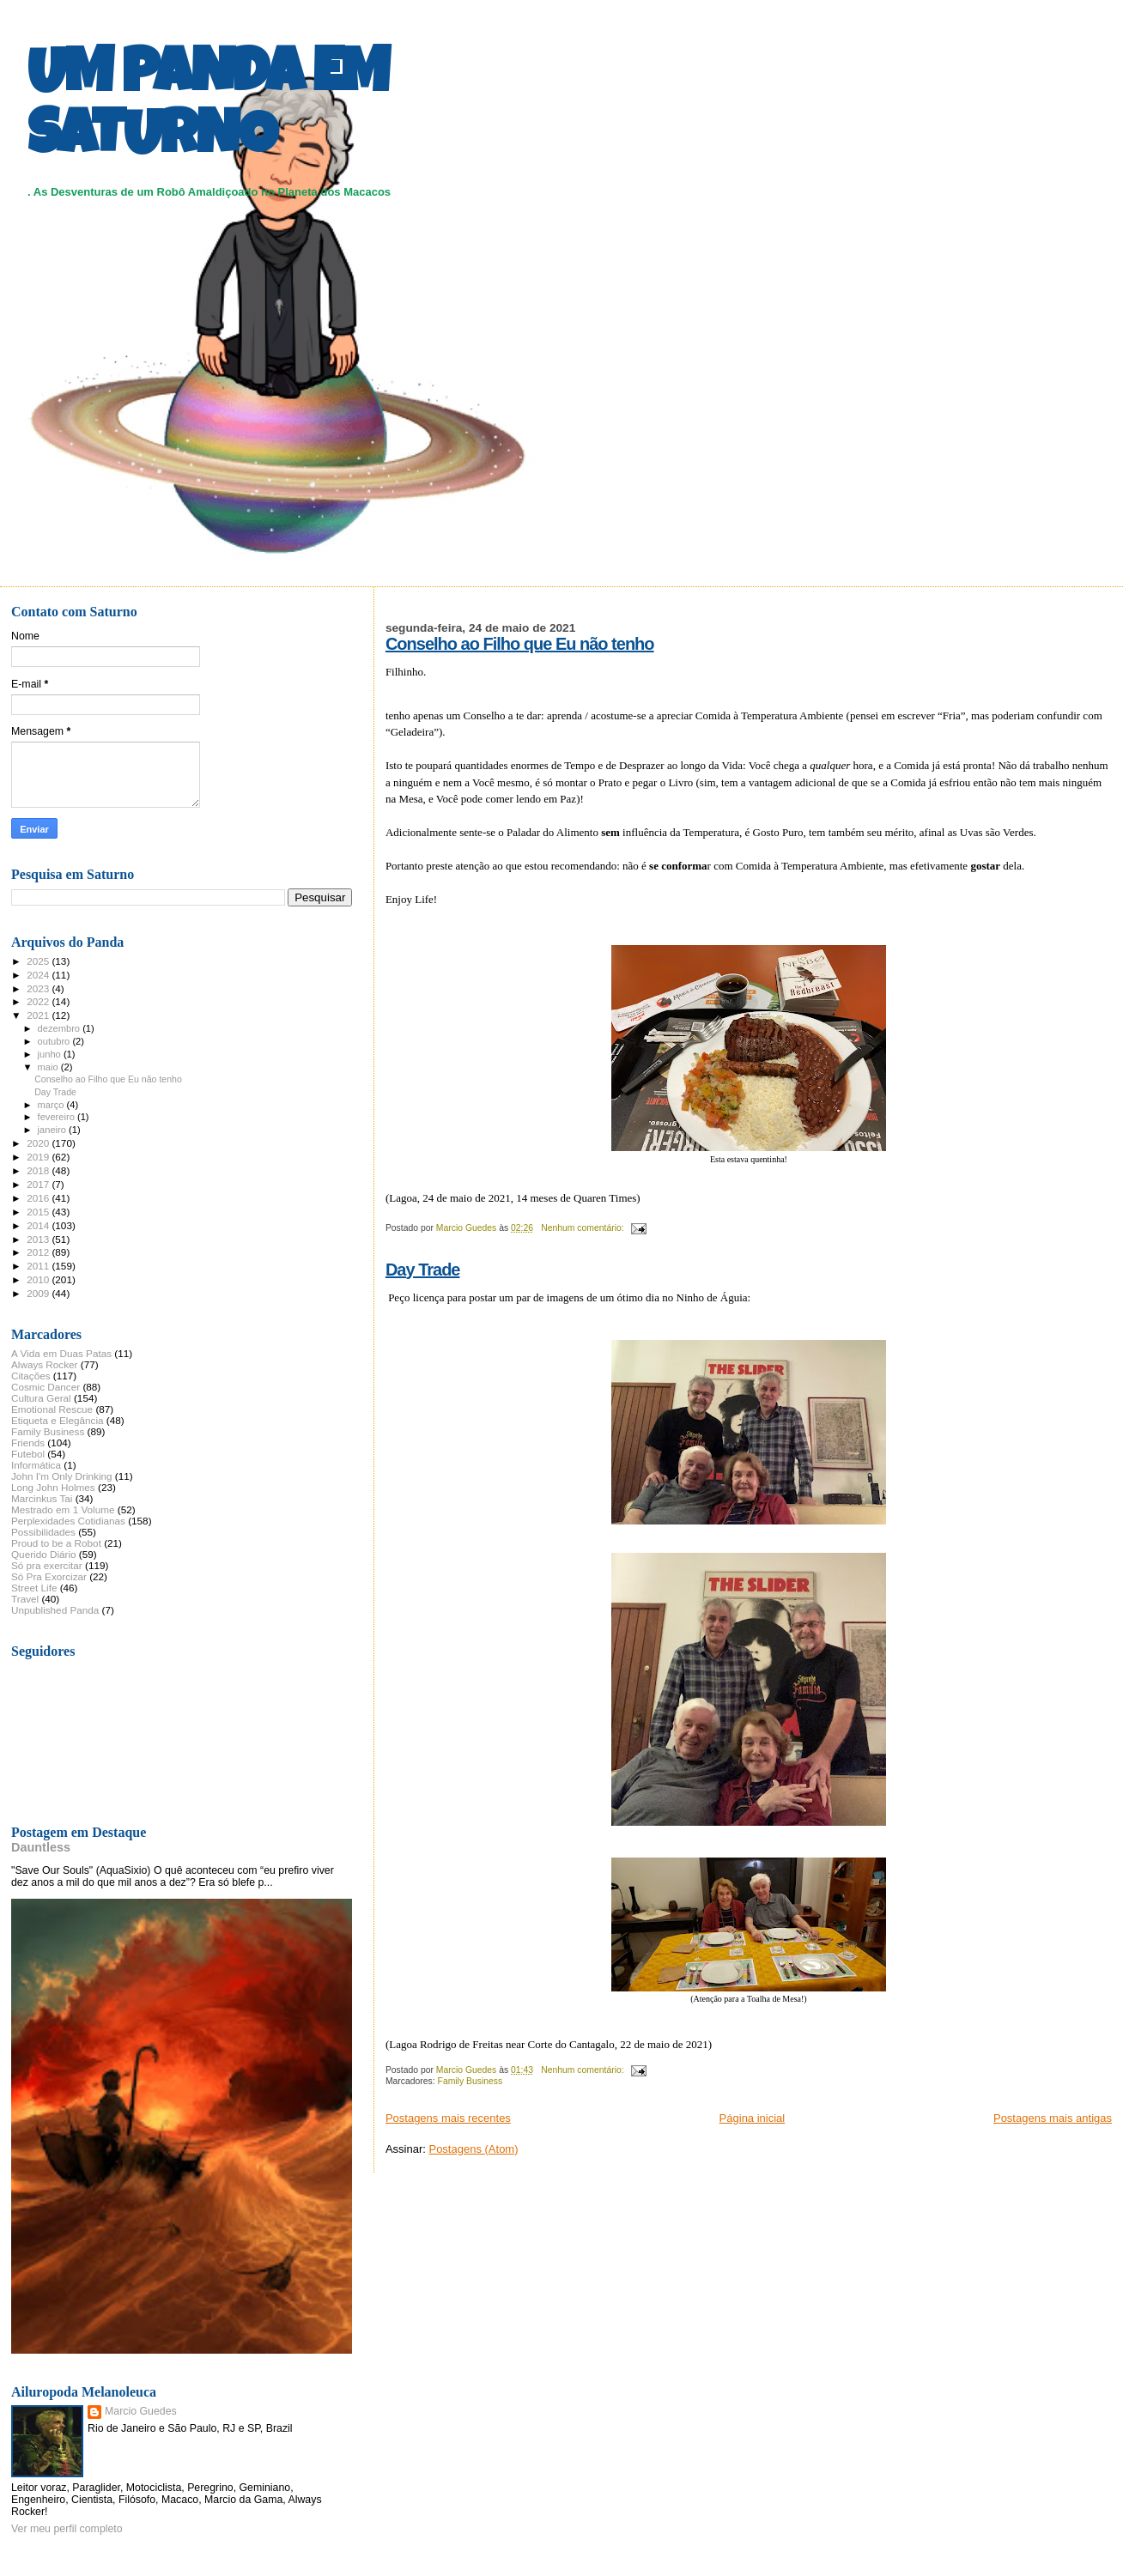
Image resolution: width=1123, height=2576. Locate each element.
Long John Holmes (53, 1487)
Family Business (470, 2081)
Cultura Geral (41, 1397)
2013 (39, 1239)
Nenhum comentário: (583, 1228)
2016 (39, 1197)
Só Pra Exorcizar (49, 1576)
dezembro (60, 1028)
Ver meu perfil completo (67, 2529)
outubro (55, 1041)
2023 (39, 988)
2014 (39, 1225)
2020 (39, 1143)
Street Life (34, 1587)
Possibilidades (43, 1531)
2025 (39, 961)
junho (51, 1054)
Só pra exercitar (46, 1565)
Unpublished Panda (55, 1609)
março (52, 1105)
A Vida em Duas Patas (61, 1353)
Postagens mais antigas (1052, 2118)
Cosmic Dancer (45, 1386)
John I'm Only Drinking (61, 1476)
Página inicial (752, 2118)
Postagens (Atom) (473, 2149)
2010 (39, 1279)
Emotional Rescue (52, 1409)
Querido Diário (43, 1554)
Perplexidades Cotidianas (68, 1520)
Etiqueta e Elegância (57, 1420)
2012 (39, 1252)
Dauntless (40, 1847)
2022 (39, 1001)
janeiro (54, 1129)
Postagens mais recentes (448, 2118)
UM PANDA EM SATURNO (207, 109)
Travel (25, 1598)
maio (49, 1067)
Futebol (28, 1453)
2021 (39, 1015)
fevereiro (57, 1117)
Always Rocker (44, 1364)
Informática (36, 1464)
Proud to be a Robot (56, 1543)
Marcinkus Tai (41, 1498)
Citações (31, 1375)
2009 (39, 1293)
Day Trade (422, 1269)
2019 (39, 1156)
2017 (39, 1184)
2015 (39, 1211)
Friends (28, 1442)
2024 (39, 974)
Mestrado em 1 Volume (63, 1509)
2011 (39, 1265)
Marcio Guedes (141, 2411)
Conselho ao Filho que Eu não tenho (519, 643)
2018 (39, 1170)
